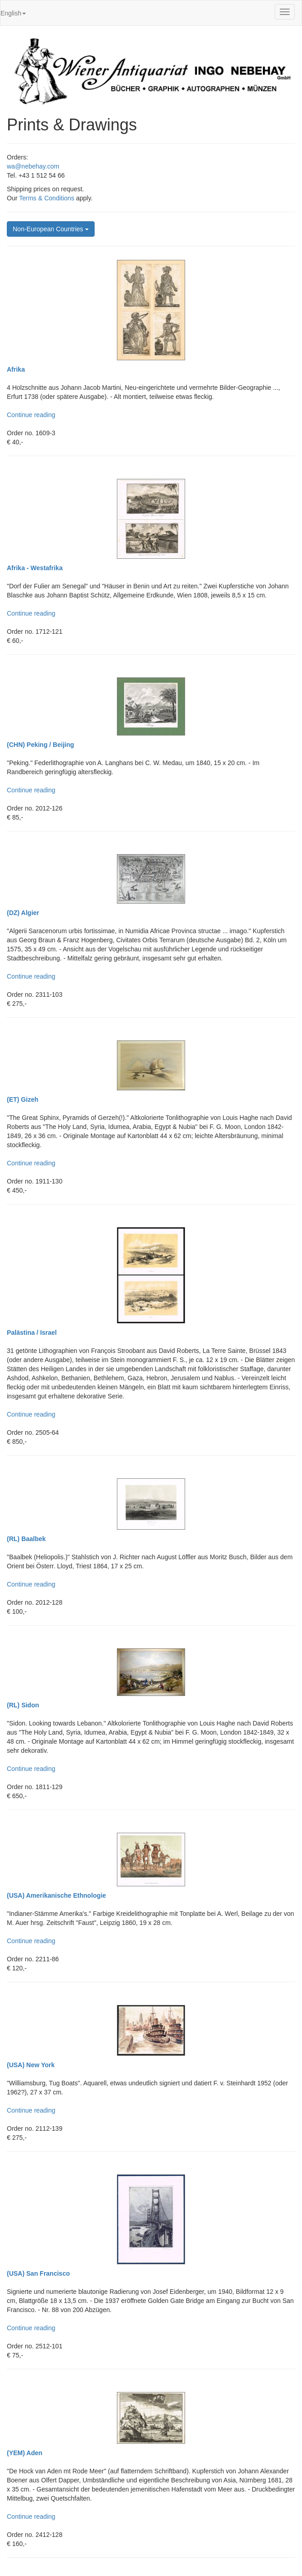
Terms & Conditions (46, 198)
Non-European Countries (51, 229)
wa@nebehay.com (33, 166)
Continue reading (31, 414)
